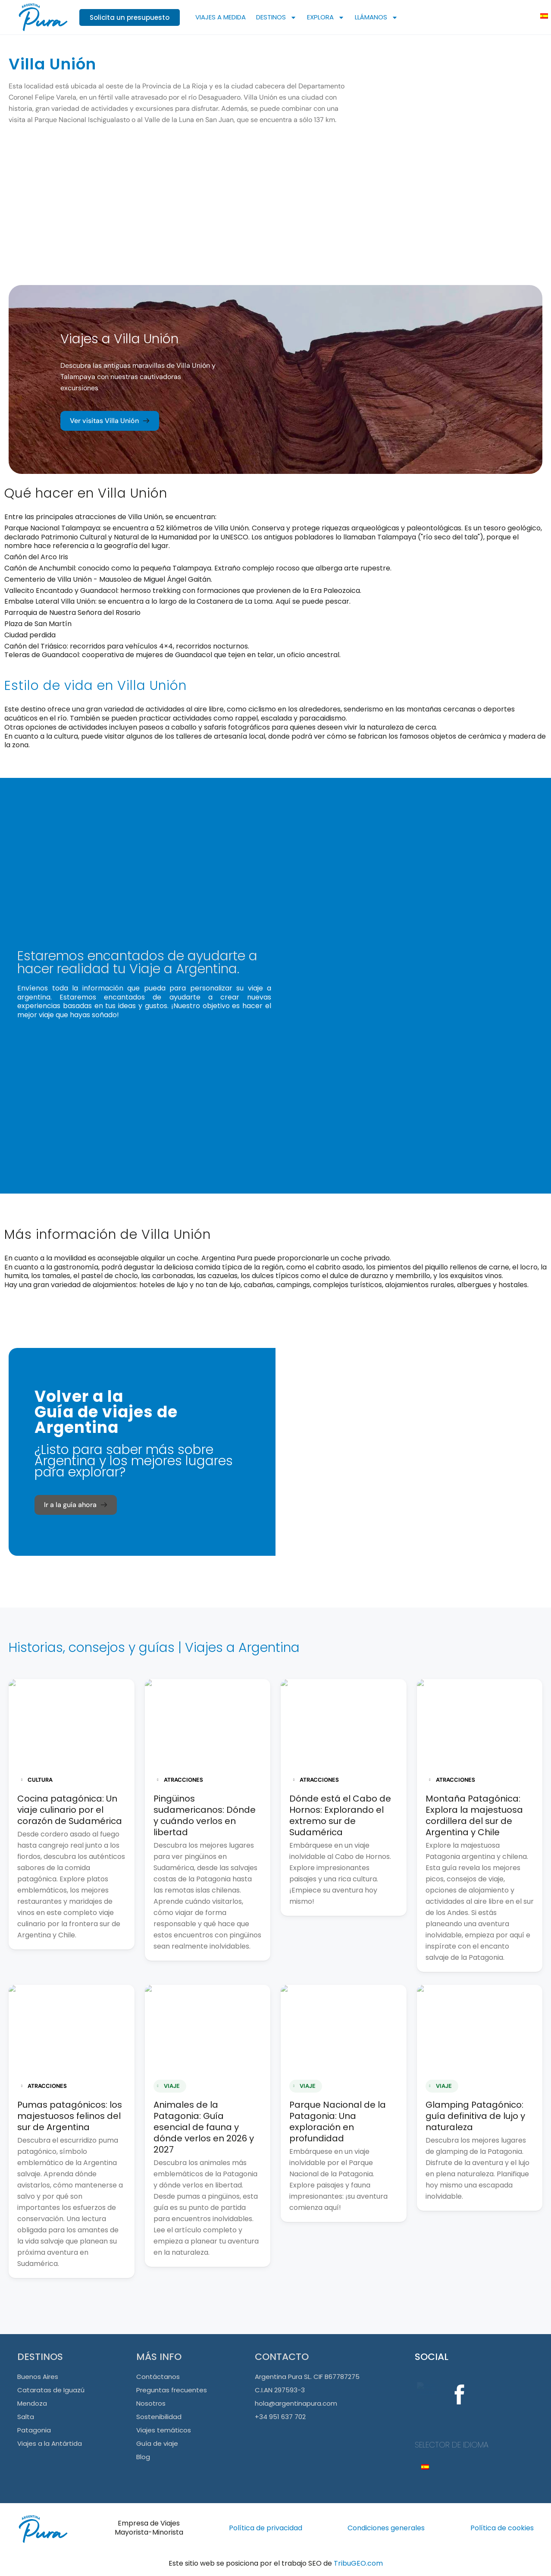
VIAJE (169, 2086)
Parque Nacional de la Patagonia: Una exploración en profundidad (337, 2121)
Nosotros (151, 2403)
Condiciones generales (386, 2528)
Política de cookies (502, 2528)
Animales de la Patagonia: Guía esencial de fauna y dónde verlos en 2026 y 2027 (203, 2127)
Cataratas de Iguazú (51, 2389)
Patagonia (34, 2430)
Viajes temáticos (163, 2430)
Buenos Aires (37, 2376)
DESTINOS (276, 17)
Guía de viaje (157, 2443)
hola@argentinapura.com (296, 2403)
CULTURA (37, 1779)
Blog (143, 2456)
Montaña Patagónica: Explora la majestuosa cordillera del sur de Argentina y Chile (474, 1815)
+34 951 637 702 (280, 2416)
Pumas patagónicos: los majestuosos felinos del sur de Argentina (69, 2116)
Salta (25, 2416)
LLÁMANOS (376, 17)
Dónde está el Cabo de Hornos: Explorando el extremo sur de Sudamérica (340, 1815)
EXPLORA (325, 17)
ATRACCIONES (180, 1779)
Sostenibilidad (159, 2416)
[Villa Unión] (453, 147)
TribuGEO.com (358, 2563)
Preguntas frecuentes (171, 2389)
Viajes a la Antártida (49, 2443)
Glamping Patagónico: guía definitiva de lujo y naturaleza (475, 2116)
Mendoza (32, 2403)
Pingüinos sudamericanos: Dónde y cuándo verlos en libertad (204, 1815)
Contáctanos (158, 2376)
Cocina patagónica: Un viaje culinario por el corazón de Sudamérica (69, 1810)
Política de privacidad (265, 2528)
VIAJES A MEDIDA (220, 17)
